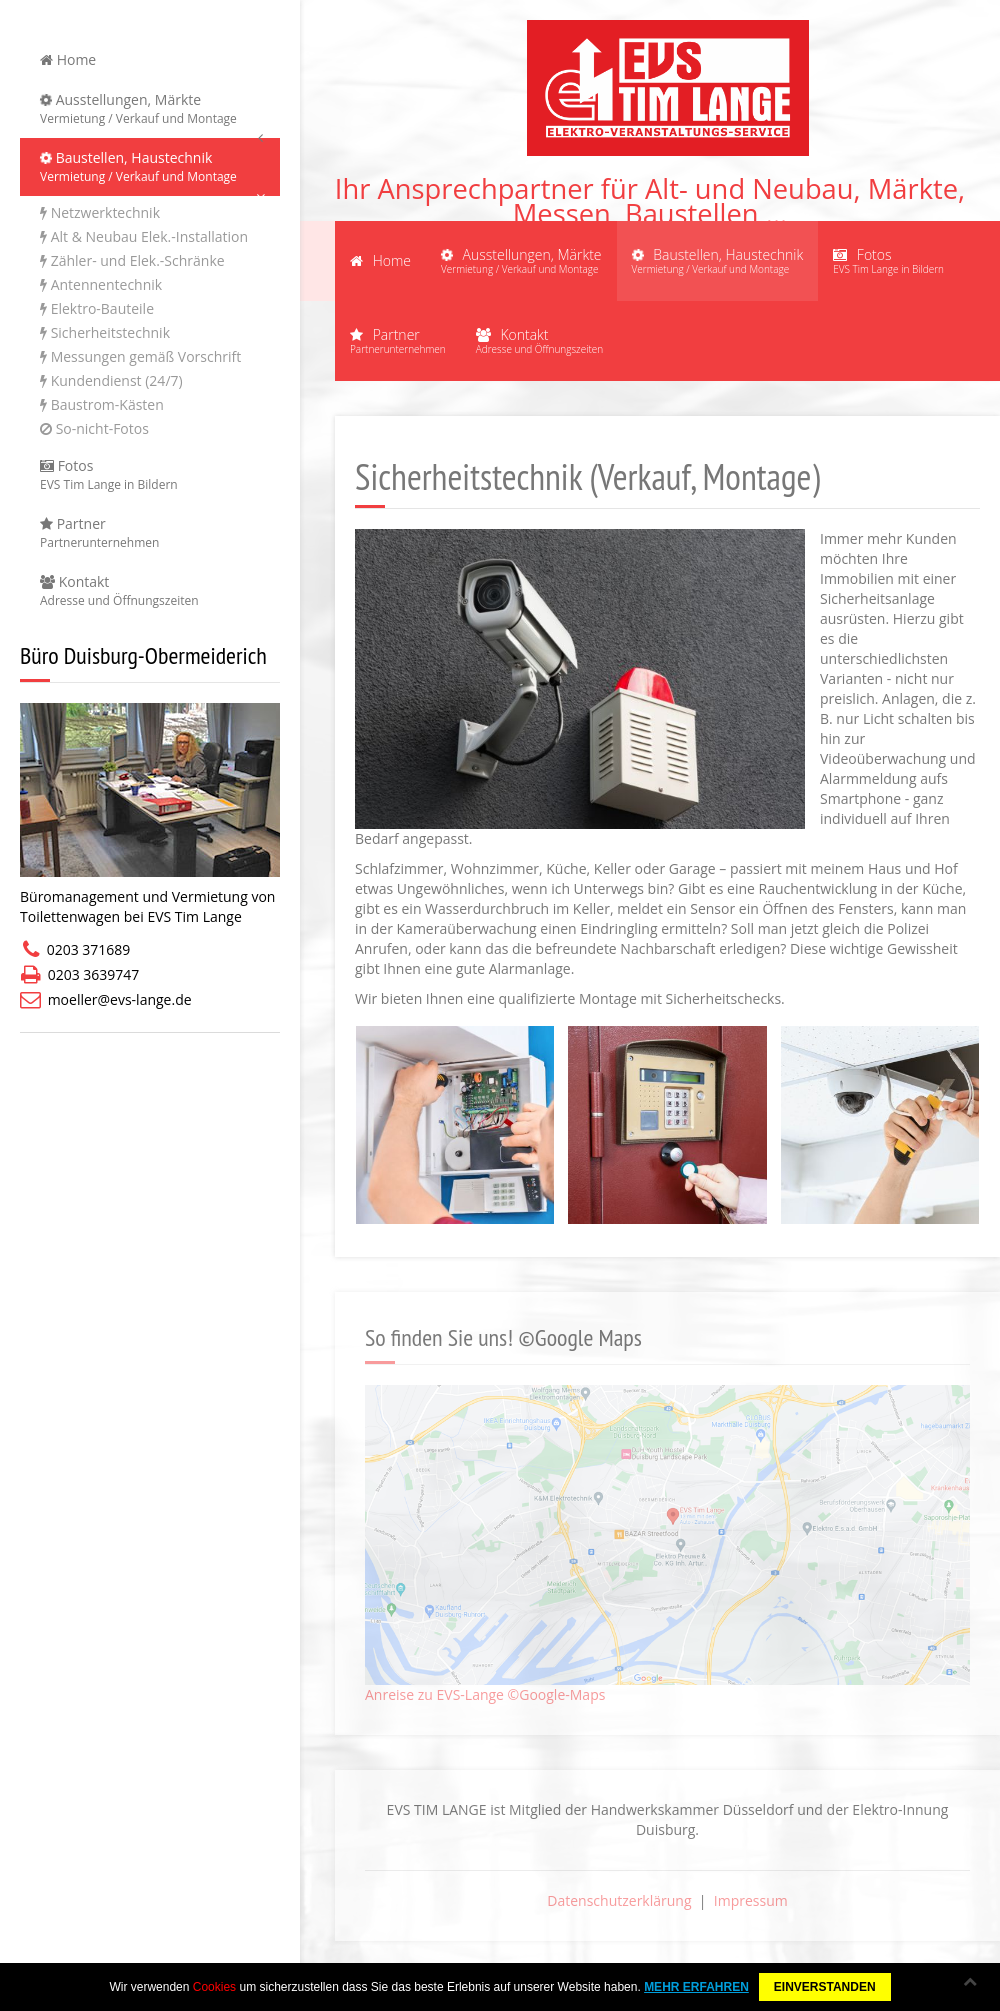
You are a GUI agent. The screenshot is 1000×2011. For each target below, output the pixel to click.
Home (68, 59)
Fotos (150, 475)
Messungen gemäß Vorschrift (140, 356)
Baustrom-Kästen (102, 404)
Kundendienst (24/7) (111, 380)
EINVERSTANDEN (825, 1987)
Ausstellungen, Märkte (150, 109)
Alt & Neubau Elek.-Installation (144, 236)
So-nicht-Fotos (94, 428)
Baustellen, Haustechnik (150, 167)
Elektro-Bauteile (97, 308)
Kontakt (150, 591)
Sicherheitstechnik (105, 332)
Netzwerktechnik (100, 212)
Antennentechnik (101, 284)
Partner (150, 533)
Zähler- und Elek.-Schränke (132, 260)
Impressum (751, 1900)
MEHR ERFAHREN (696, 1987)
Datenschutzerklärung (619, 1900)
